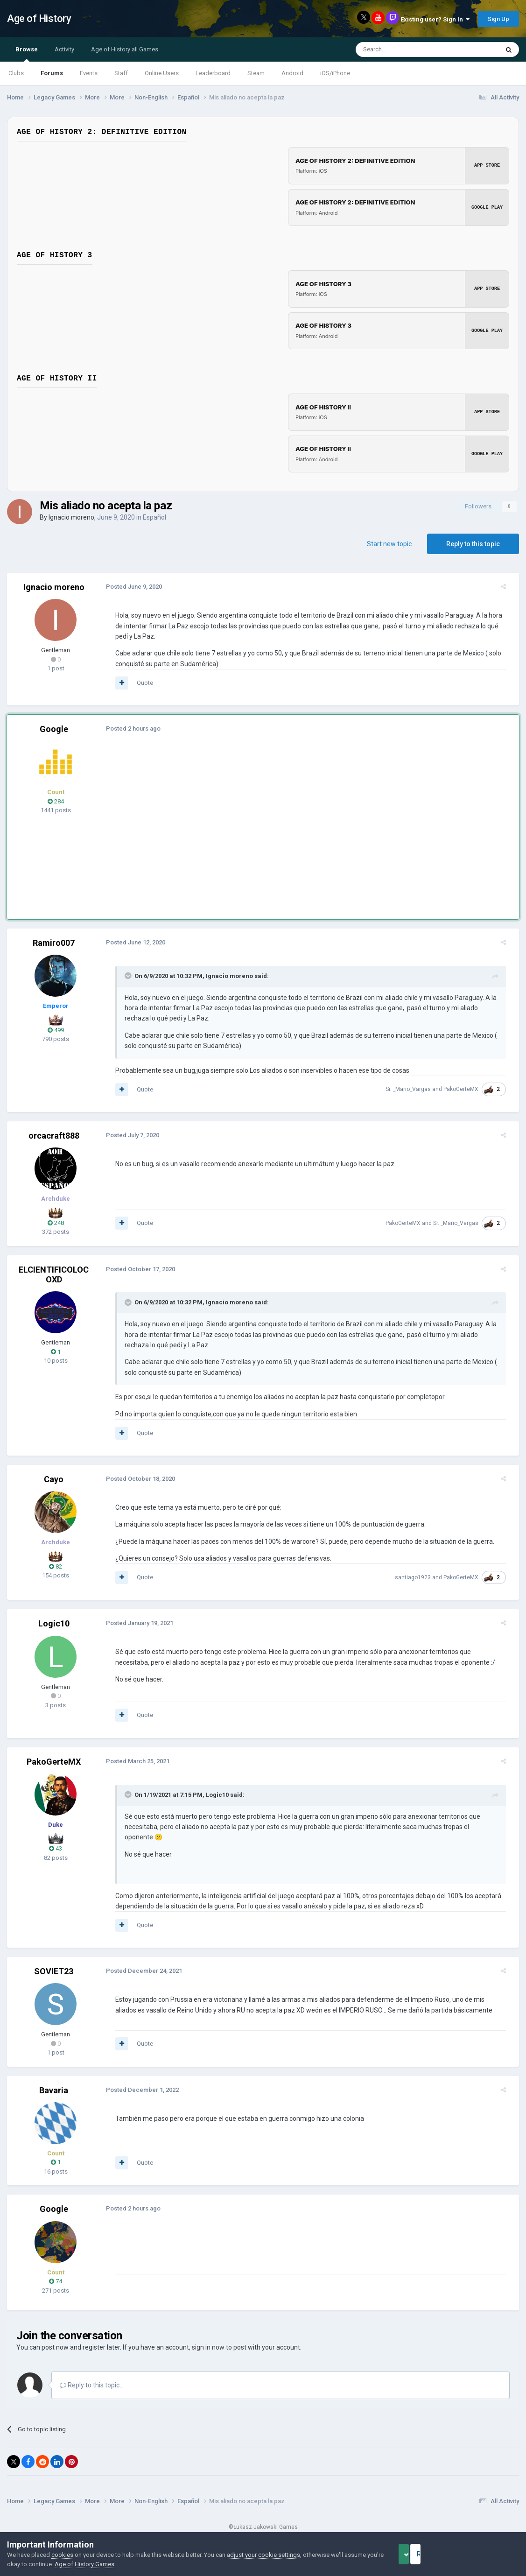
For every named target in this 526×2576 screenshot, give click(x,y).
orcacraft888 (53, 1135)
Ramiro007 (54, 943)
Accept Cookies (416, 2554)
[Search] (405, 49)
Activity (64, 49)
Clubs (16, 73)
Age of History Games (102, 2564)
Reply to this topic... (92, 2375)
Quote (139, 682)
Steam (256, 73)
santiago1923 (418, 1577)
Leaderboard (213, 73)
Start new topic (389, 544)
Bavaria (53, 2079)
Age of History (39, 18)
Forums (52, 73)
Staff (121, 73)
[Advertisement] (279, 817)
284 (56, 801)
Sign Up (498, 18)
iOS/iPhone (335, 73)
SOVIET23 (53, 1961)
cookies (62, 2554)
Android (292, 73)
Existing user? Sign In (435, 19)
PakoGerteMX (466, 1089)
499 (56, 1030)
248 (56, 1222)
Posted (128, 586)
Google (54, 729)
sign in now (208, 2337)
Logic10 (54, 1623)
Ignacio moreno (71, 517)
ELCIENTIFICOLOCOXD (54, 1275)
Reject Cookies (486, 2554)
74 (55, 2270)
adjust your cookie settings (263, 2554)
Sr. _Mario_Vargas (413, 1089)
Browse (26, 54)
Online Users (162, 73)
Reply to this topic (473, 544)
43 (55, 1848)
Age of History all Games (124, 49)
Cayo (53, 1479)
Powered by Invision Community (263, 2525)
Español (154, 517)
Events (89, 73)
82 (55, 1566)
